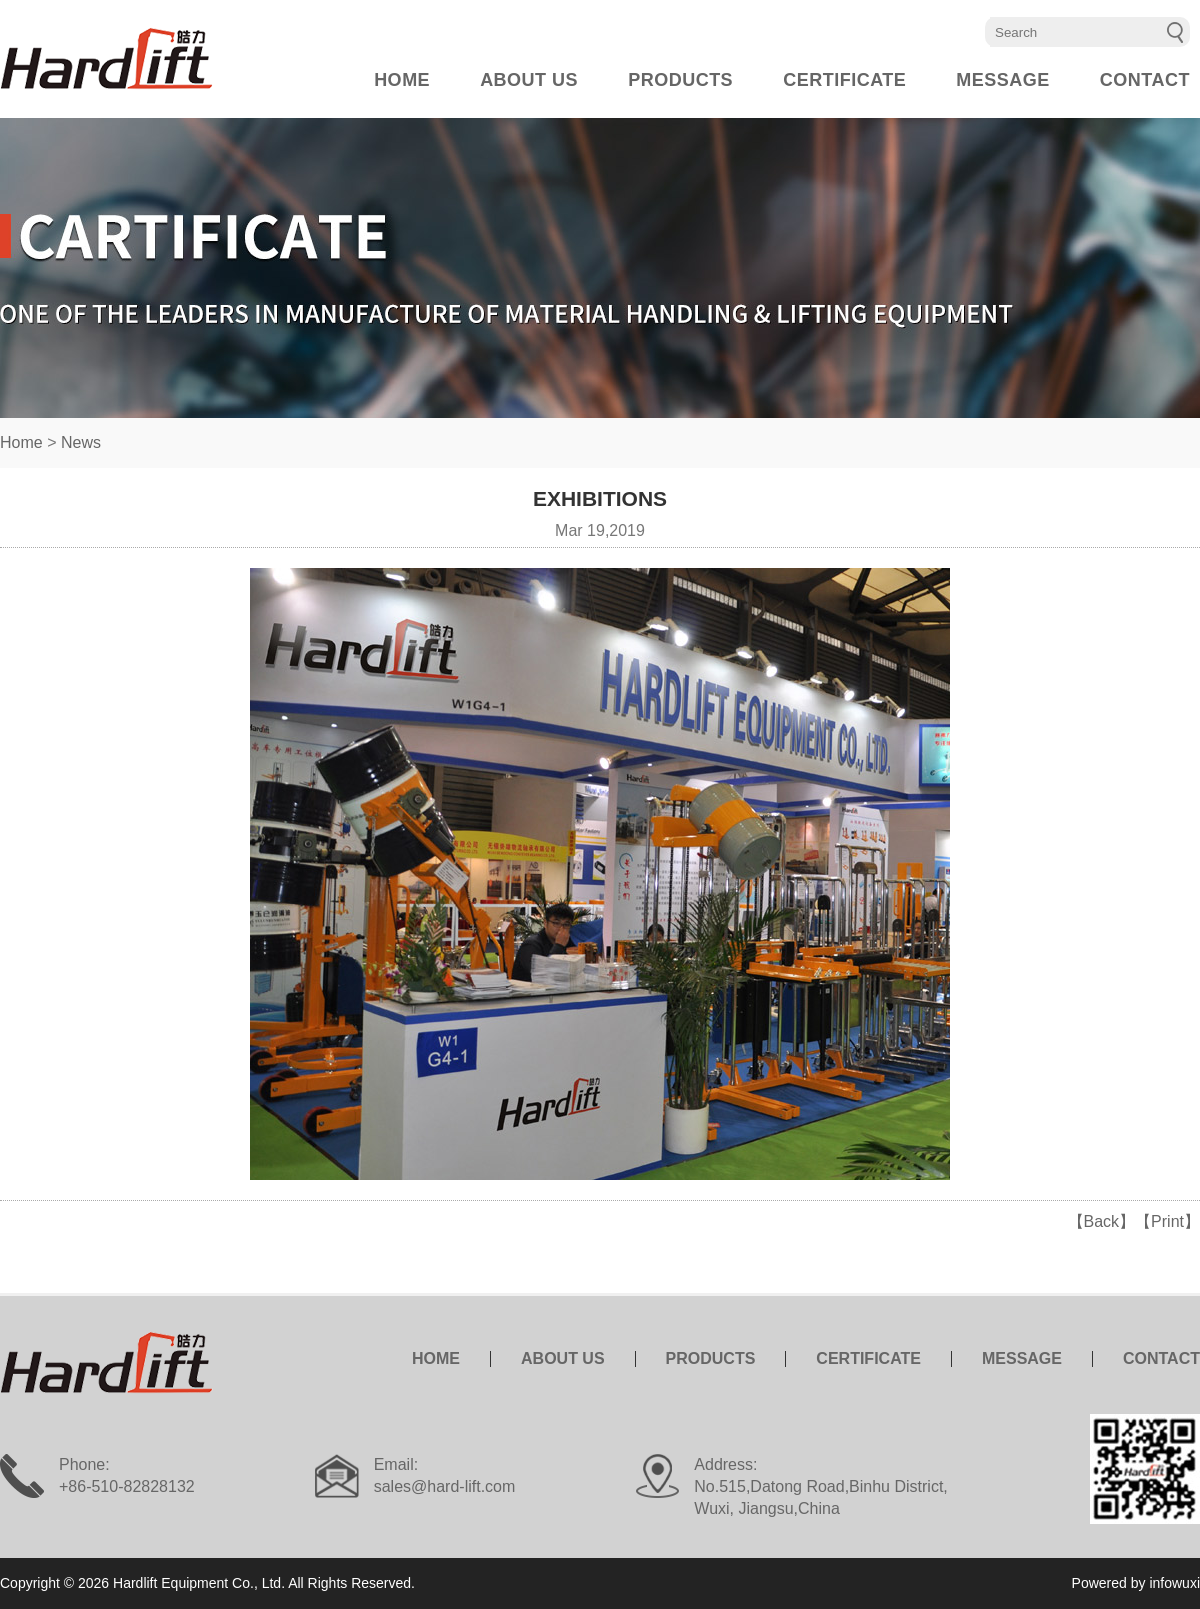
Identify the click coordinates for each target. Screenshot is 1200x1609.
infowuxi (1174, 1583)
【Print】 (1167, 1221)
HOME (402, 80)
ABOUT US (529, 80)
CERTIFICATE (844, 80)
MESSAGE (1003, 80)
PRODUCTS (680, 80)
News (81, 442)
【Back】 (1102, 1221)
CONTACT (1145, 80)
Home (21, 442)
